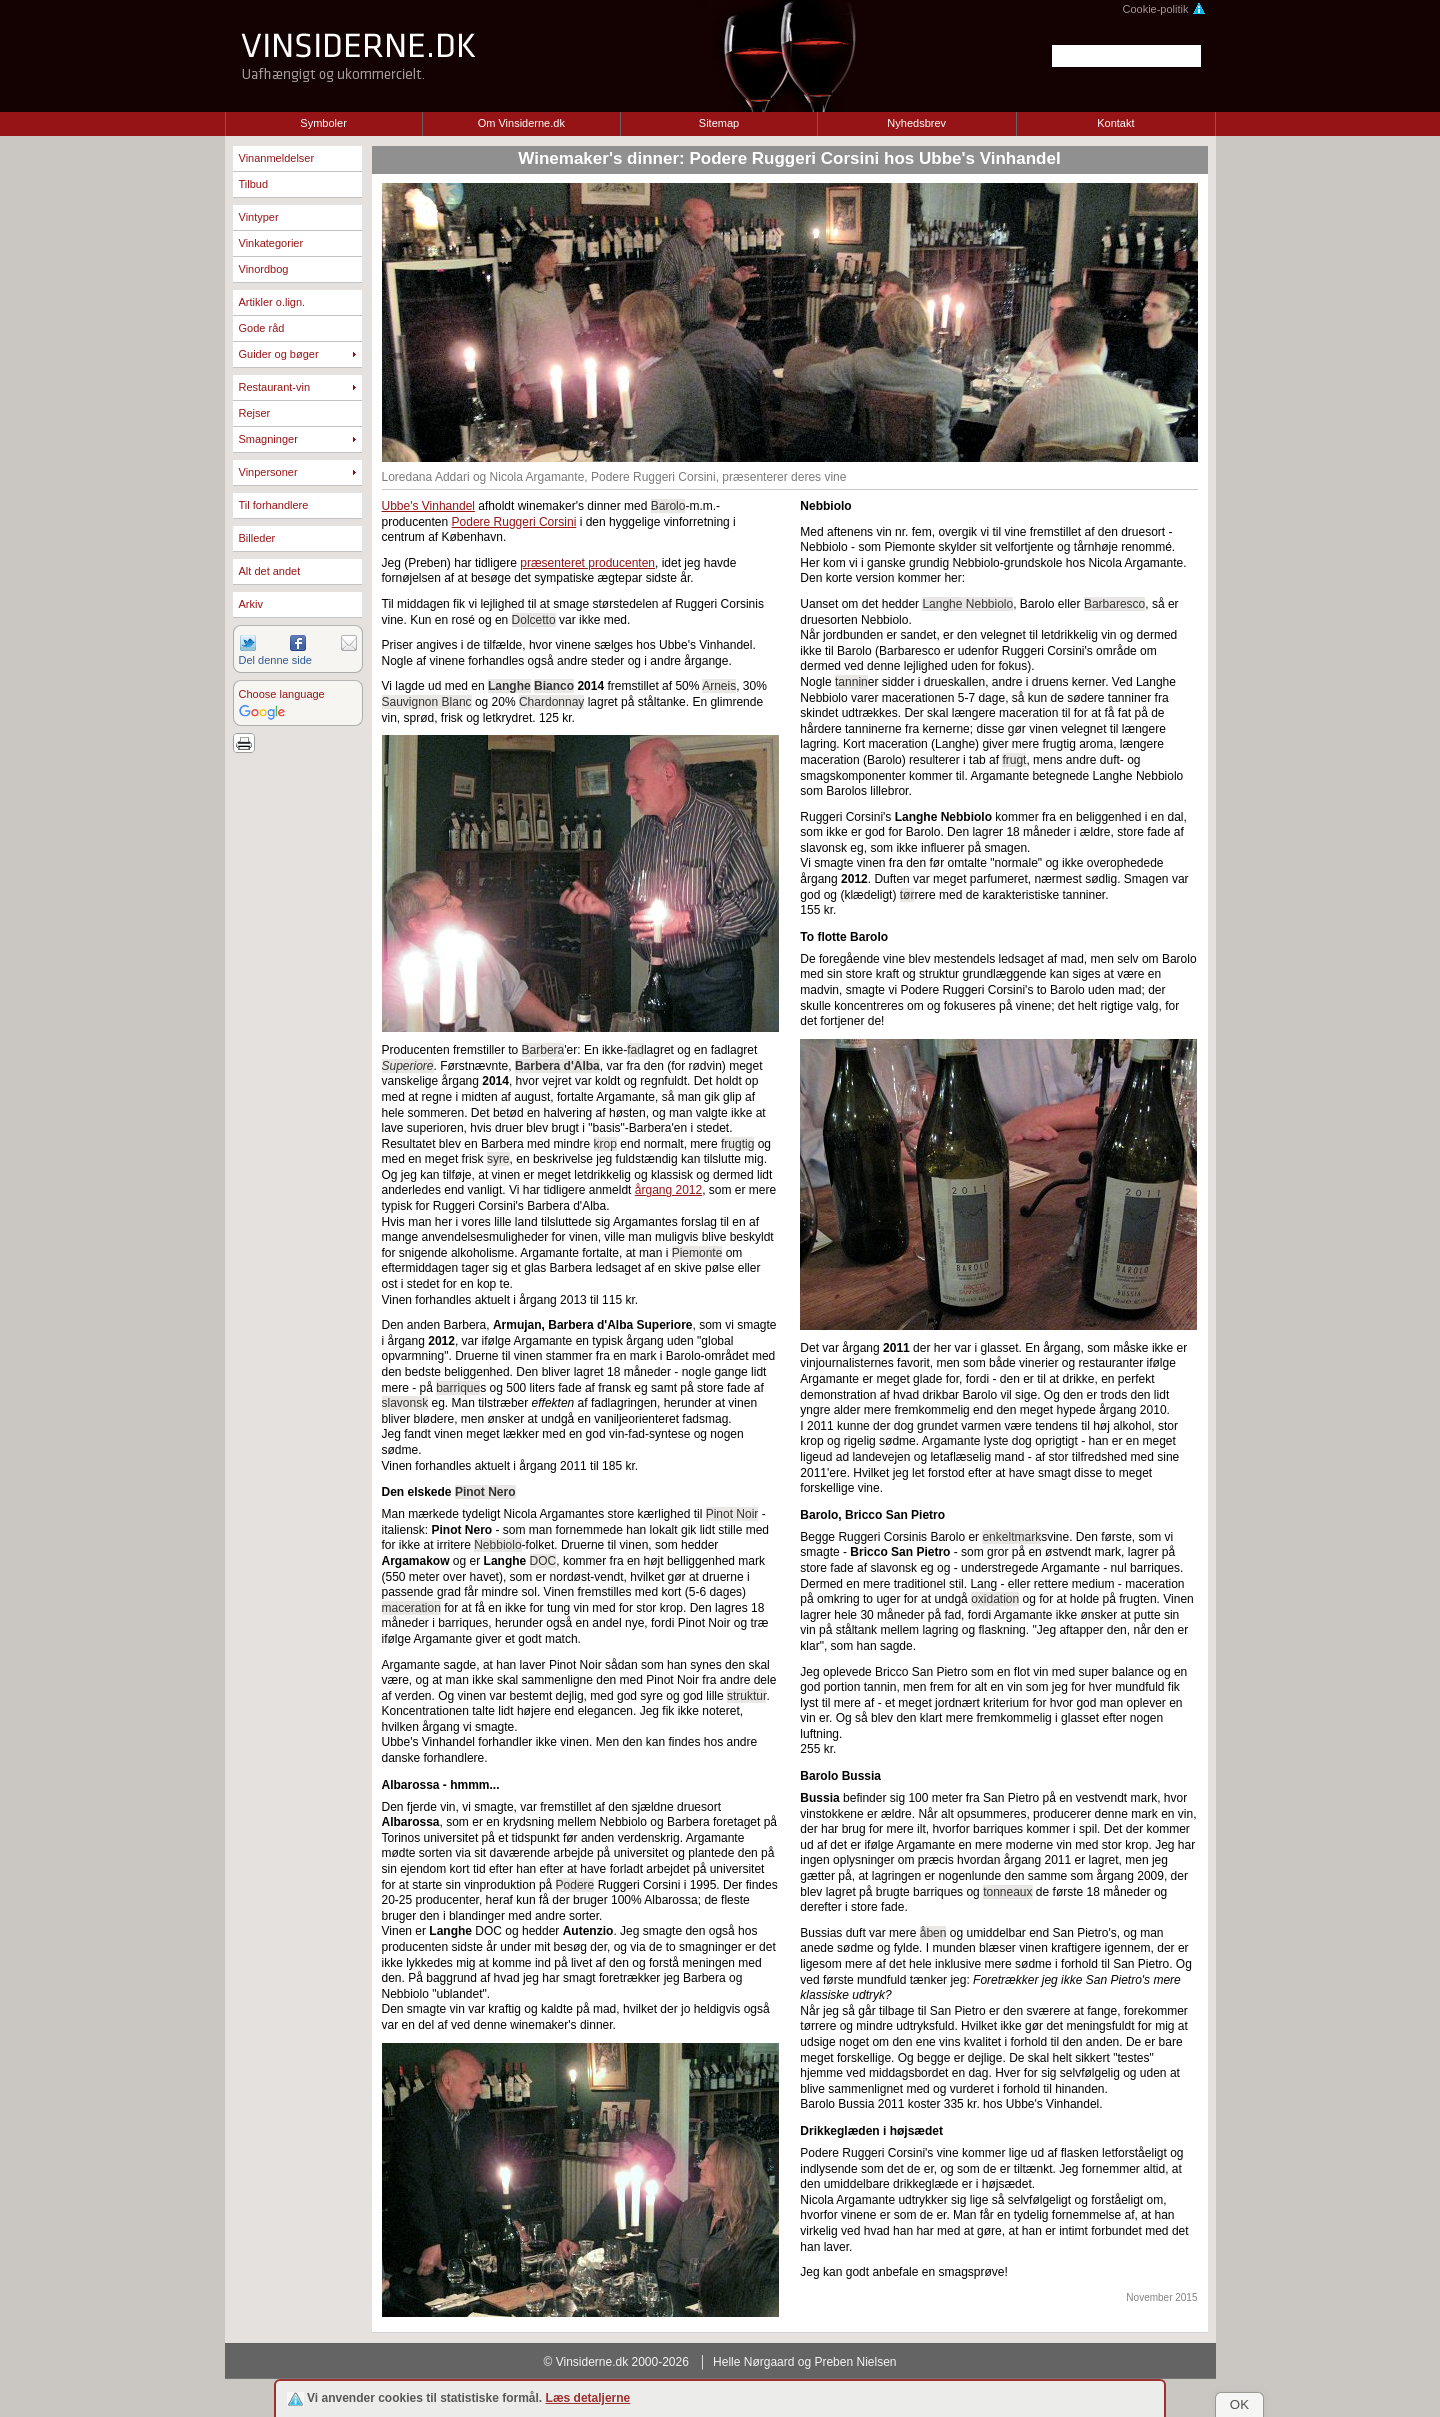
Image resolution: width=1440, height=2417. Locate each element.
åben (933, 1933)
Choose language (282, 694)
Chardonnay (551, 702)
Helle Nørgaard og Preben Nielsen (804, 2362)
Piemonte (697, 1253)
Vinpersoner (268, 472)
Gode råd (262, 328)
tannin (851, 682)
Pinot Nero (485, 1492)
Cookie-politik (1163, 9)
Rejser (255, 413)
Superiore (408, 1066)
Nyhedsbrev (916, 123)
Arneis (719, 686)
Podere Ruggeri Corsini (514, 522)
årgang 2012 (668, 1190)
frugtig (737, 1144)
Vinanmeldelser (277, 158)
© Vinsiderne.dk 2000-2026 (616, 2362)
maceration (411, 1608)
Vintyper (259, 217)
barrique (458, 1388)
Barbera (543, 1050)
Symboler (323, 123)
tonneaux (1007, 1892)
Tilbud (254, 184)
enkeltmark (1011, 1537)
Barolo (668, 506)
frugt (1014, 760)
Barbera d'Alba (557, 1066)
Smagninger (268, 439)
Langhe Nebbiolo (967, 604)
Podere (575, 1885)
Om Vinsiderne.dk (521, 123)
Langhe (509, 686)
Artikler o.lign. (272, 302)
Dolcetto (534, 620)
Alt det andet (270, 571)
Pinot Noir (732, 1514)
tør (907, 895)
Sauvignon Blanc (427, 702)
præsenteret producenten (587, 563)
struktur (746, 1696)
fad (635, 1050)
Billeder (257, 538)
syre (498, 1159)
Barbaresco (1114, 604)
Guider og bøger (279, 354)
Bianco (554, 686)
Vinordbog (264, 269)
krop (605, 1144)
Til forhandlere (274, 505)
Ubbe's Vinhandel (428, 506)
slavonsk (405, 1403)
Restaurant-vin (275, 387)
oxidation (995, 1599)
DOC (543, 1561)
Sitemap (719, 123)
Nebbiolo (497, 1545)
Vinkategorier (271, 243)
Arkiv (251, 604)
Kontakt (1115, 123)
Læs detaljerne (588, 2398)
